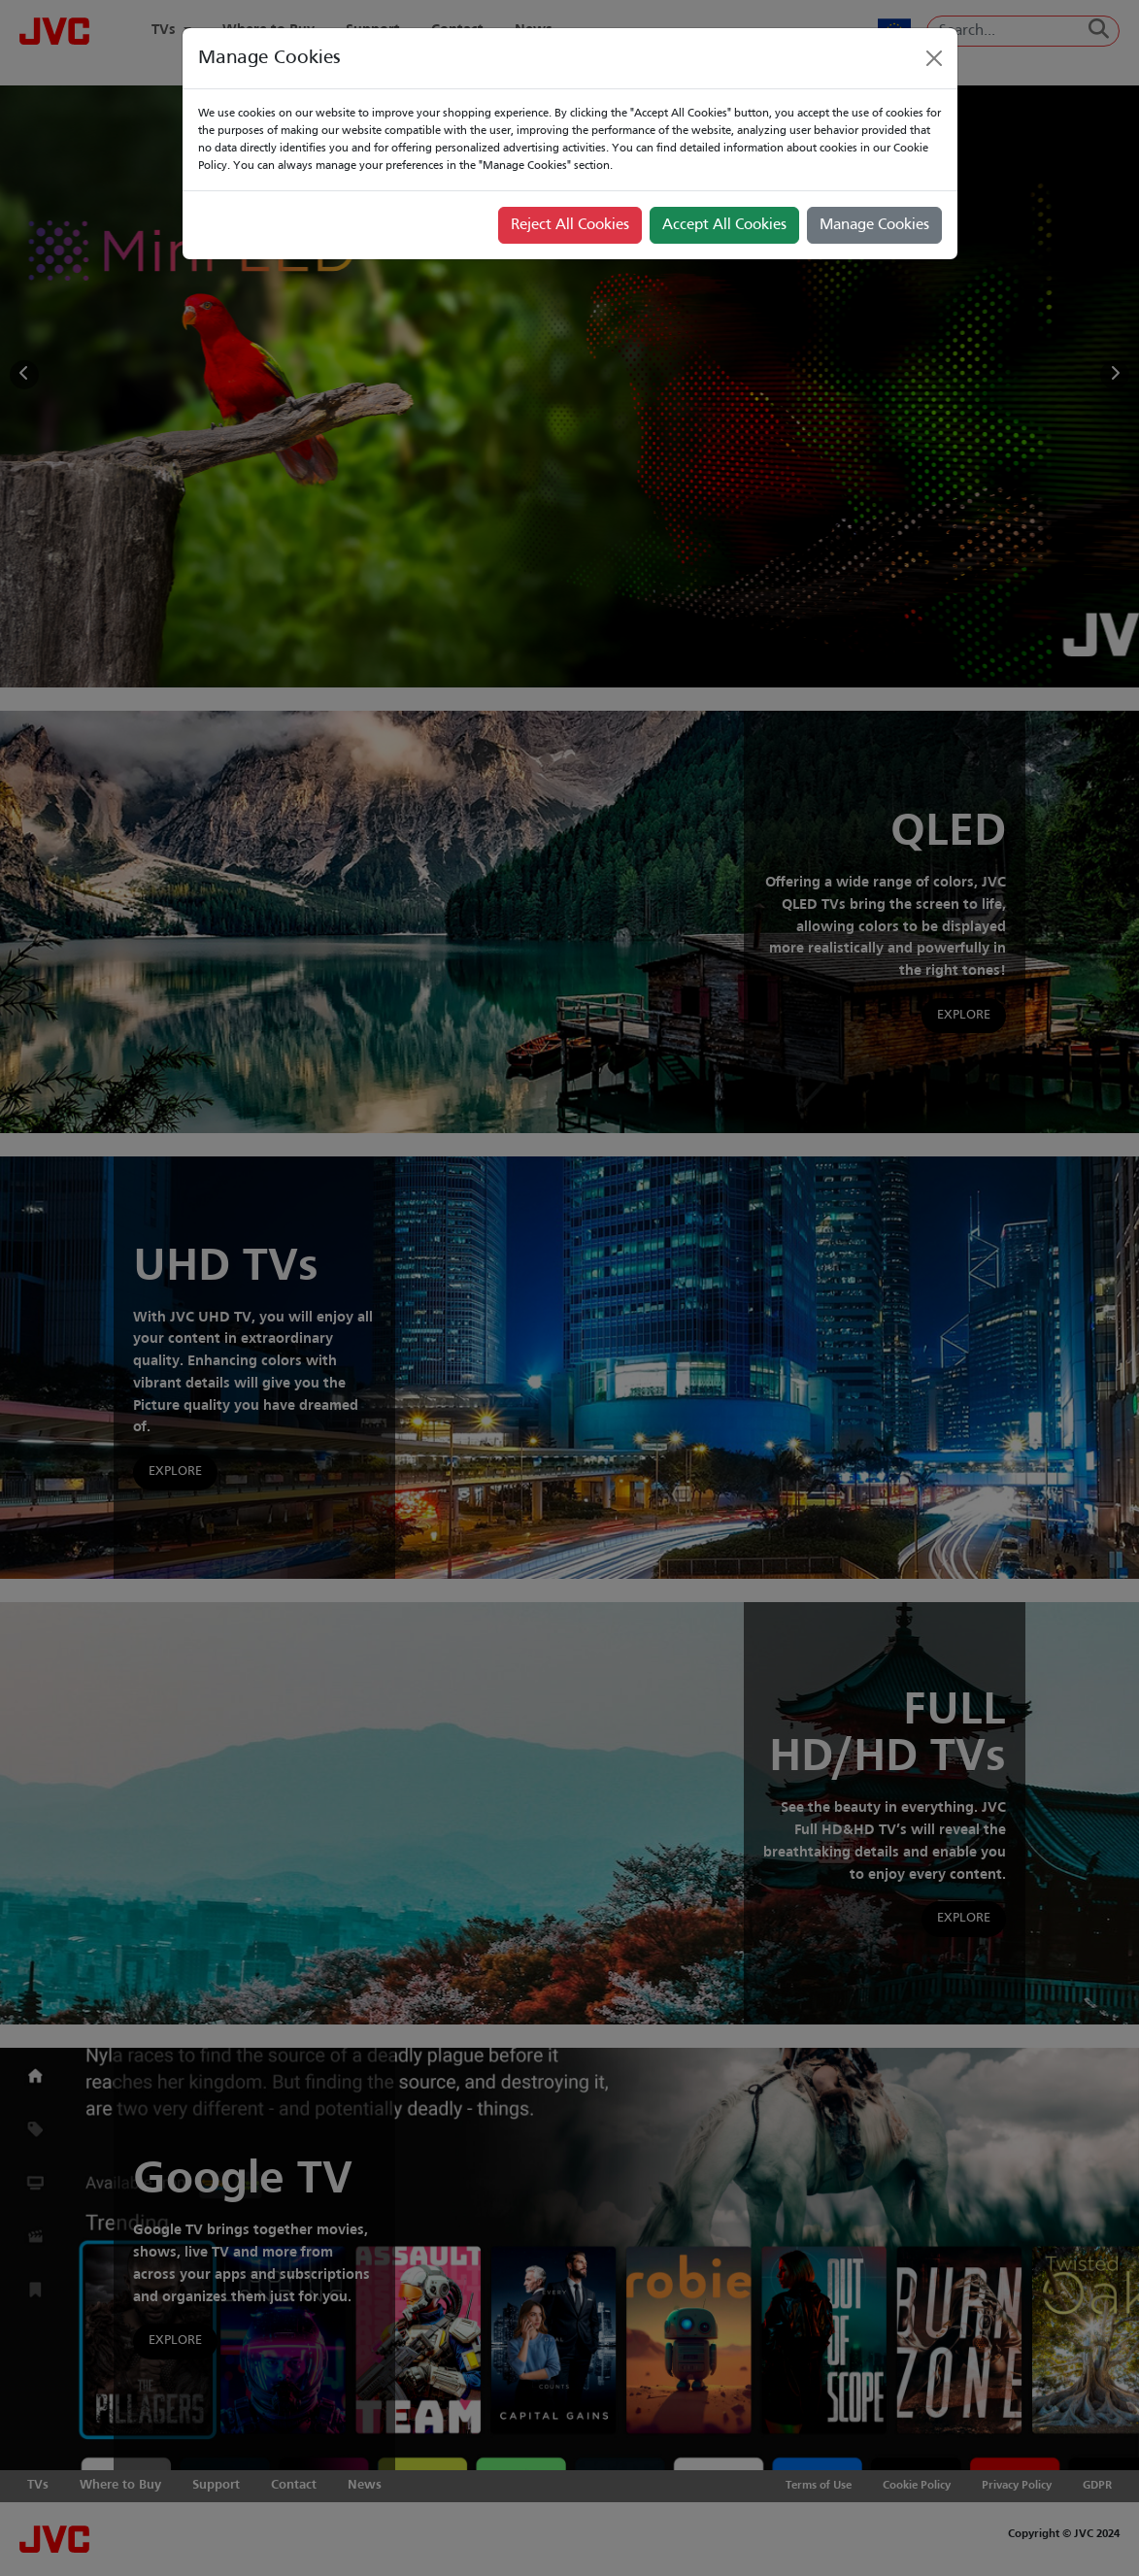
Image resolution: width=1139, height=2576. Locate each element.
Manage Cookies (874, 225)
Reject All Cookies (570, 225)
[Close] (934, 58)
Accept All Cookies (724, 225)
